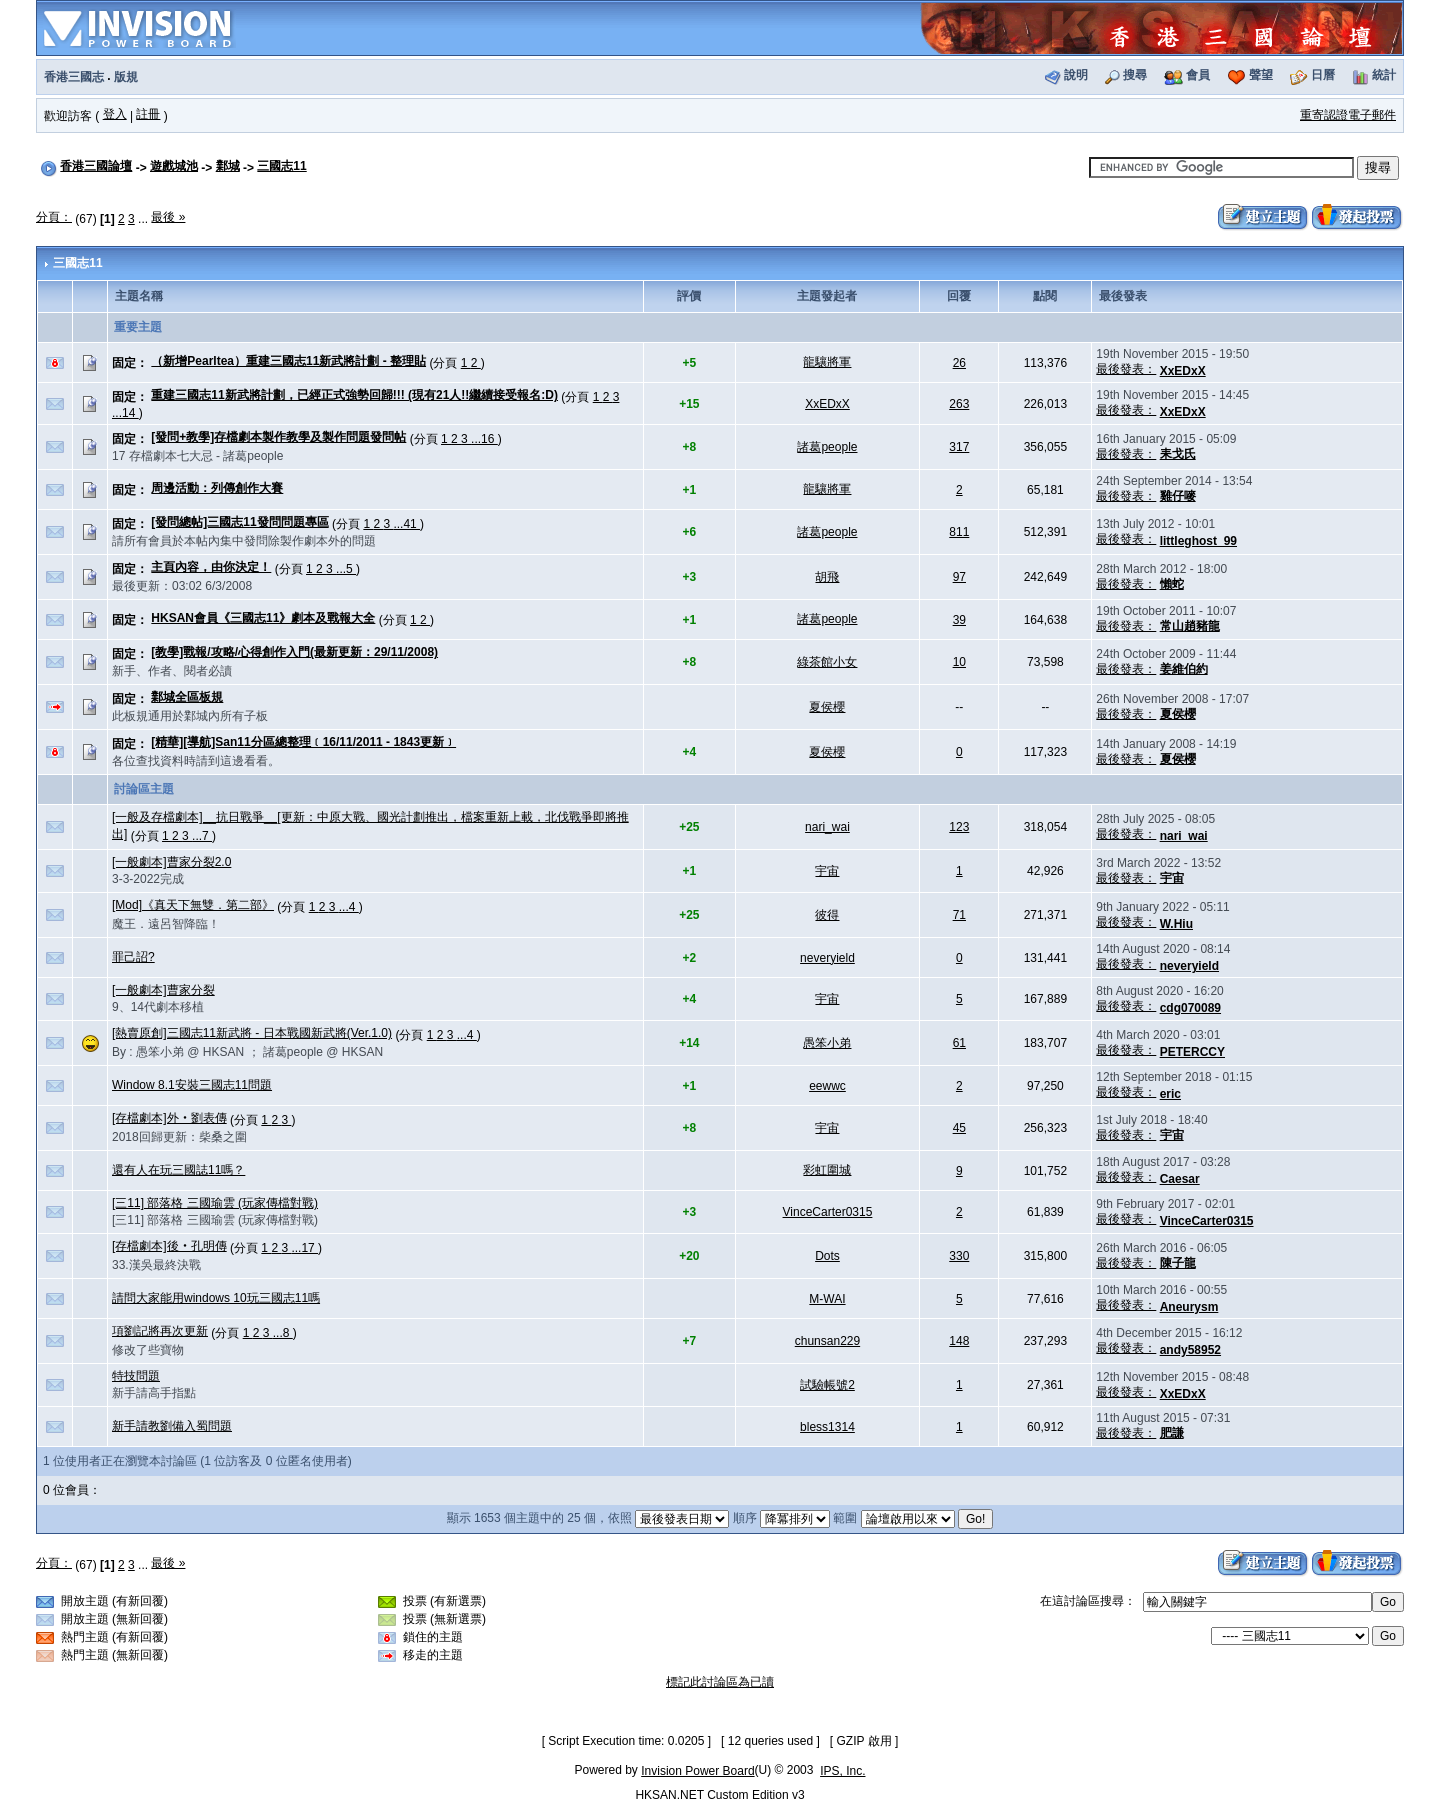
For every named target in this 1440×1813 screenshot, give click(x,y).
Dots (827, 1256)
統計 (1384, 75)
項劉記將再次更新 (160, 1331)
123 (959, 827)
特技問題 (136, 1376)
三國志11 (281, 166)
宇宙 (827, 871)
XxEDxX (1183, 371)
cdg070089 (1190, 1008)
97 (959, 577)
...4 (349, 907)
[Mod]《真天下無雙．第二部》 (193, 905)
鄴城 (228, 166)
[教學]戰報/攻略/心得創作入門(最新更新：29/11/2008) (294, 652)
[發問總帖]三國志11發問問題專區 (239, 522)
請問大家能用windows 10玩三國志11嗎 (216, 1298)
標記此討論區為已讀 (720, 1682)
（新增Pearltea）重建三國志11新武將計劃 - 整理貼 (288, 361)
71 (959, 915)
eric (1170, 1094)
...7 (202, 836)
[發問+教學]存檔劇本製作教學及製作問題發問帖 (278, 437)
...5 (346, 569)
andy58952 (1190, 1350)
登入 (115, 114)
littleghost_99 (1198, 541)
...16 (484, 439)
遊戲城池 (174, 166)
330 (959, 1256)
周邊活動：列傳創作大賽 (217, 488)
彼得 (827, 915)
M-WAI (827, 1299)
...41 (406, 524)
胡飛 (827, 577)
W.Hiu (1176, 924)
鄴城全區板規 (187, 697)
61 (959, 1043)
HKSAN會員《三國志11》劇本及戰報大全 (263, 618)
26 (959, 363)
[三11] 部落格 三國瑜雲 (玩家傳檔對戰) (215, 1203)
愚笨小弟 (827, 1043)
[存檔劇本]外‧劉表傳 (169, 1118)
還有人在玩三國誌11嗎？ (178, 1170)
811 (959, 532)
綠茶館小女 (827, 662)
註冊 (148, 114)
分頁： (54, 217)
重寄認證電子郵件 (1348, 115)
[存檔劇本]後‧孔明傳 (169, 1246)
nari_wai (827, 827)
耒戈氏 (1178, 454)
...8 (283, 1333)
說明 (1076, 75)
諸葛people (827, 447)
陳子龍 (1178, 1263)
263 (959, 404)
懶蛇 (1172, 584)
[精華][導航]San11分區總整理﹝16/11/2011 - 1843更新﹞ (303, 742)
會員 (1198, 75)
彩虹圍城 (827, 1170)
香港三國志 (74, 77)
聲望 (1261, 75)
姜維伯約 (1184, 669)
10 (959, 662)
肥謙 (1172, 1433)
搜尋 (1135, 75)
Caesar (1180, 1179)
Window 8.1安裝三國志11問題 (192, 1085)
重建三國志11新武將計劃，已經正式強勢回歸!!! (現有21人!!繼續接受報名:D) (354, 395)
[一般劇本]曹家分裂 (163, 990)
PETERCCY (1192, 1052)
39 (959, 620)
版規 (126, 77)
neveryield (827, 958)
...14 (125, 413)
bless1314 (827, 1427)
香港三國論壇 (96, 166)
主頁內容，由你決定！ (211, 567)
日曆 (1323, 75)
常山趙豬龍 (1190, 626)
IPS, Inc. (842, 1771)
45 (959, 1128)
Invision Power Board (697, 1771)
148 (959, 1341)
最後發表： (1126, 369)
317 (959, 447)
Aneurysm (1189, 1307)
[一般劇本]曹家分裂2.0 (171, 862)
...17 (304, 1248)
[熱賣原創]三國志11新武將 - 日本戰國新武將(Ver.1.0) (252, 1033)
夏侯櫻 (827, 707)
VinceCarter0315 (828, 1212)
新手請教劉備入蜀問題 (172, 1426)
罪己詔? (133, 957)
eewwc (827, 1086)
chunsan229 (827, 1341)
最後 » (168, 217)
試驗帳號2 (827, 1385)
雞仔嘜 (1178, 496)
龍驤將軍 (827, 362)
